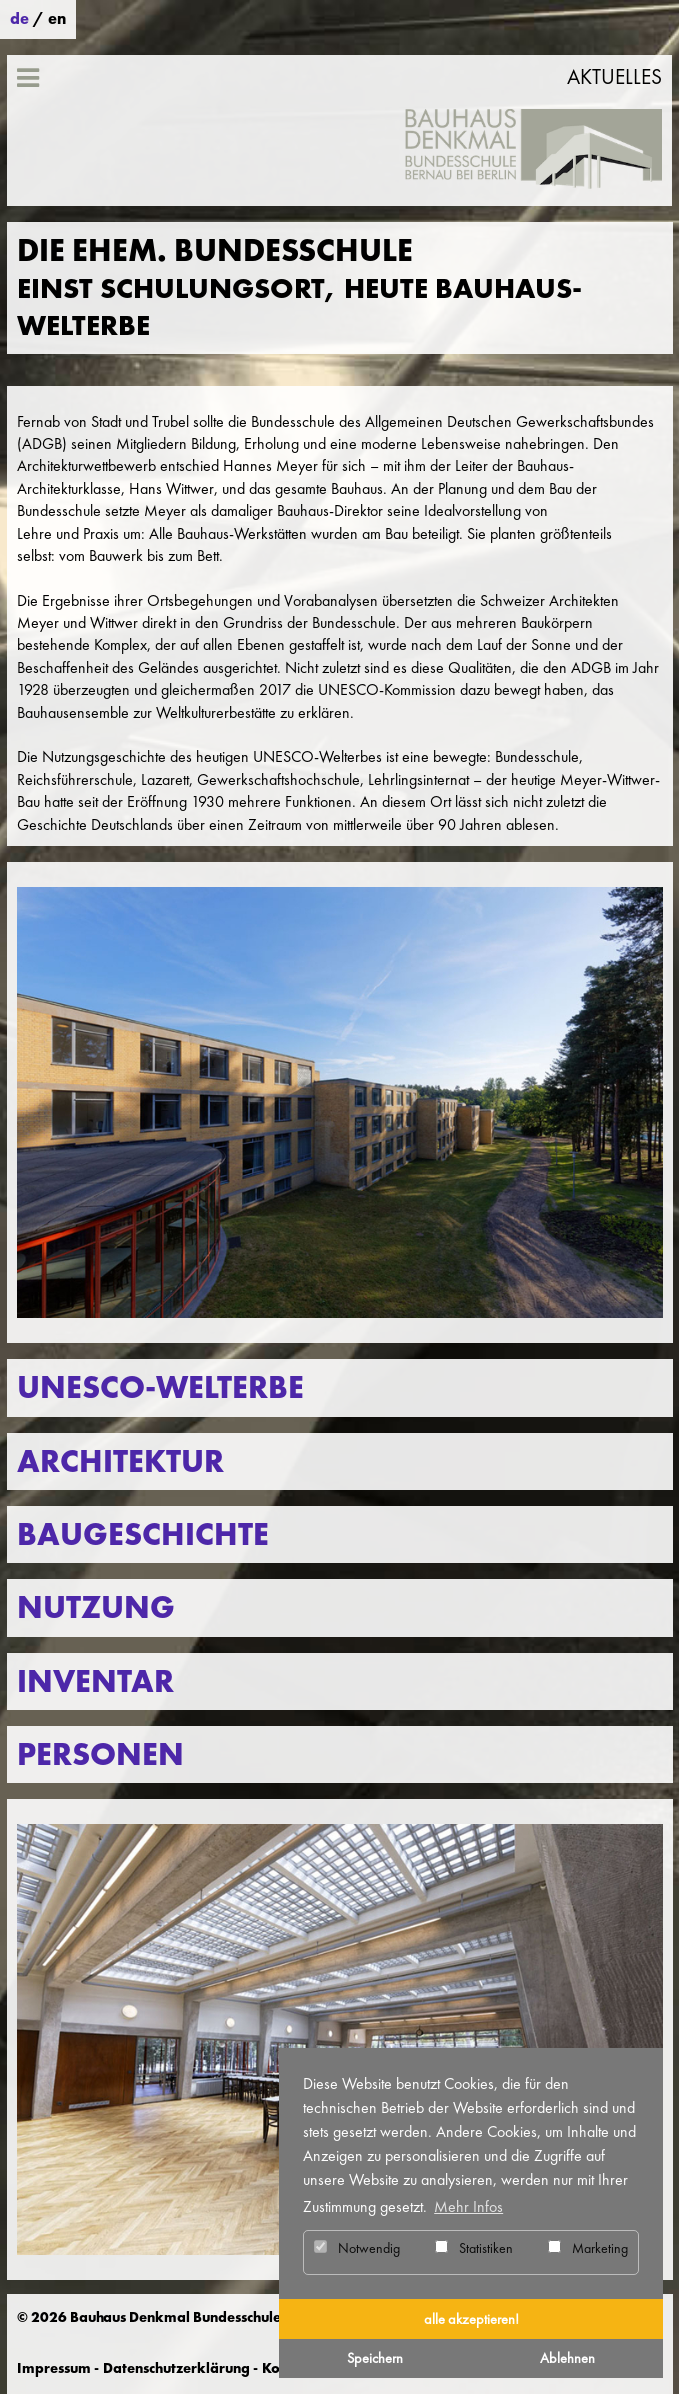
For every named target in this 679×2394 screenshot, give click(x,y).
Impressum (54, 2368)
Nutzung (96, 1607)
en (57, 18)
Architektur (120, 1461)
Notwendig (357, 2248)
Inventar (95, 1681)
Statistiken (474, 2248)
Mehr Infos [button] (468, 2206)
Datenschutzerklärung (176, 2368)
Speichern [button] (375, 2358)
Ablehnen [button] (567, 2358)
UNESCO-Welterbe (160, 1387)
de (19, 18)
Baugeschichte (143, 1534)
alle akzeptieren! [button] (471, 2319)
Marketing (588, 2248)
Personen (100, 1754)
